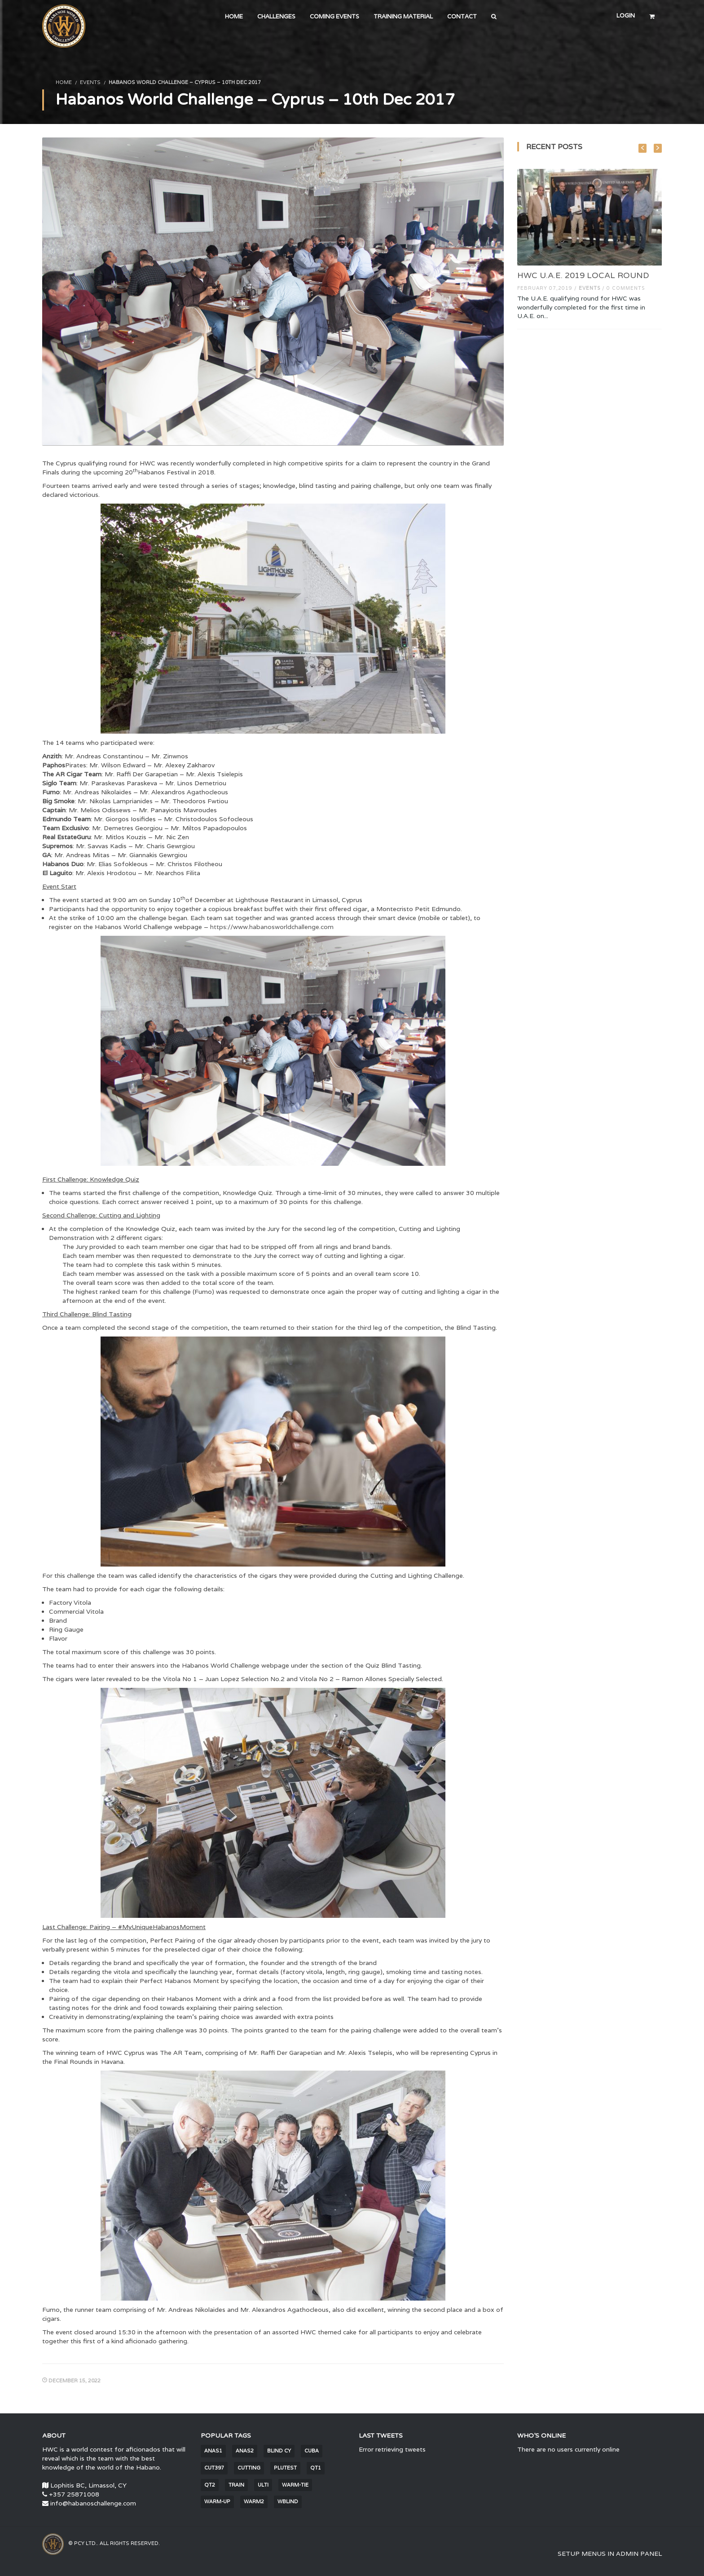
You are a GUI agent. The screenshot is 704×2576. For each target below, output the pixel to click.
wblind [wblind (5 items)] (287, 2501)
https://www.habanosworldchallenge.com (272, 927)
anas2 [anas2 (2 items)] (245, 2451)
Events (90, 82)
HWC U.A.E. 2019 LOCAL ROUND (583, 275)
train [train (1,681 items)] (236, 2485)
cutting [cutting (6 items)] (249, 2468)
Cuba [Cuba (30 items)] (311, 2451)
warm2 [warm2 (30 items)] (254, 2501)
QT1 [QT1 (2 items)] (315, 2468)
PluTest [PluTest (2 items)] (285, 2468)
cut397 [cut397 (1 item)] (214, 2468)
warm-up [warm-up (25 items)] (217, 2501)
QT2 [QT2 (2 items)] (209, 2485)
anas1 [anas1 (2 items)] (213, 2451)
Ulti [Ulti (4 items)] (263, 2485)
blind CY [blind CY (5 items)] (279, 2451)
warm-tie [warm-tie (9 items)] (295, 2485)
